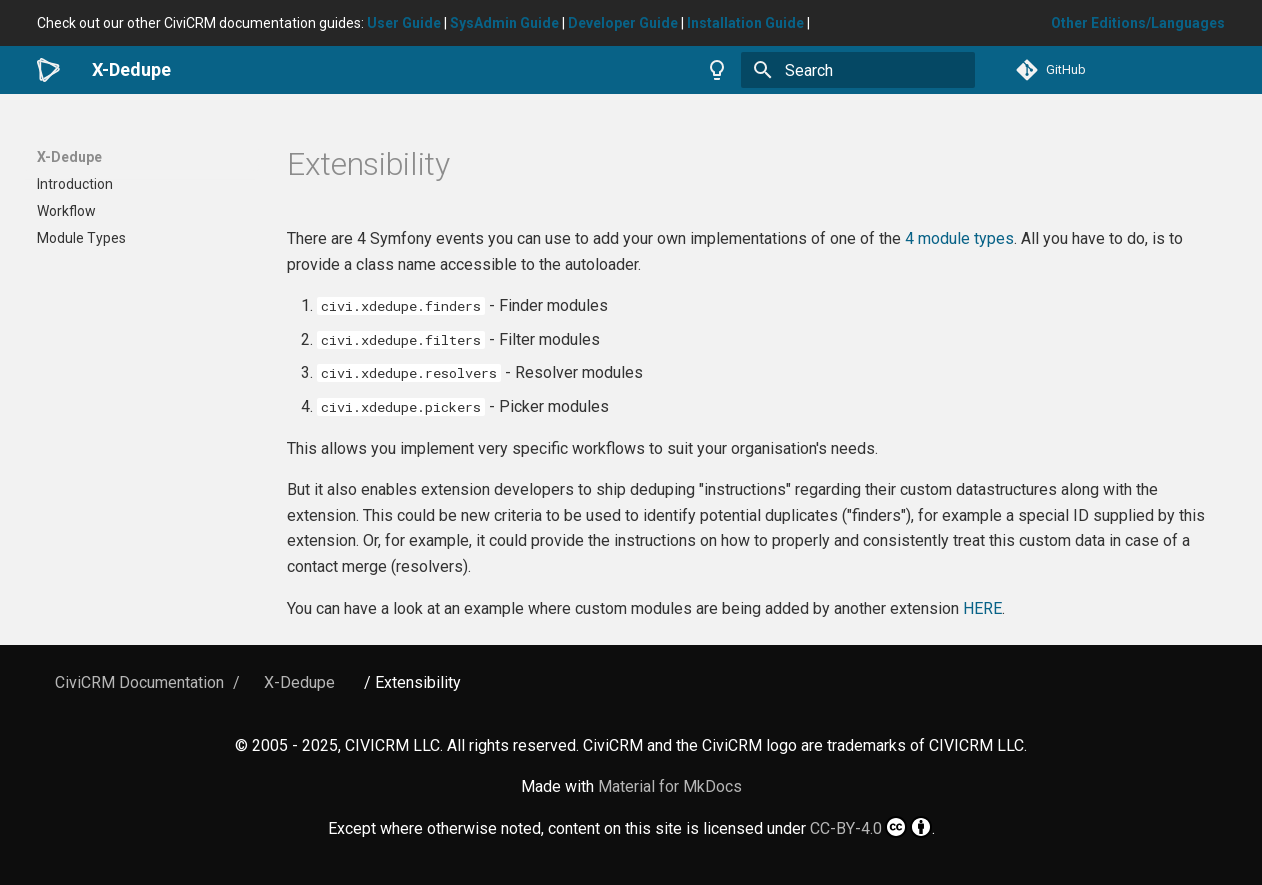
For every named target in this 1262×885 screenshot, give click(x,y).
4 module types (959, 238)
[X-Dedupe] (48, 70)
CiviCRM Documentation (139, 682)
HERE (982, 608)
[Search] (858, 70)
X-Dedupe (69, 157)
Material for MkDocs (670, 786)
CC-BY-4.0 (871, 827)
